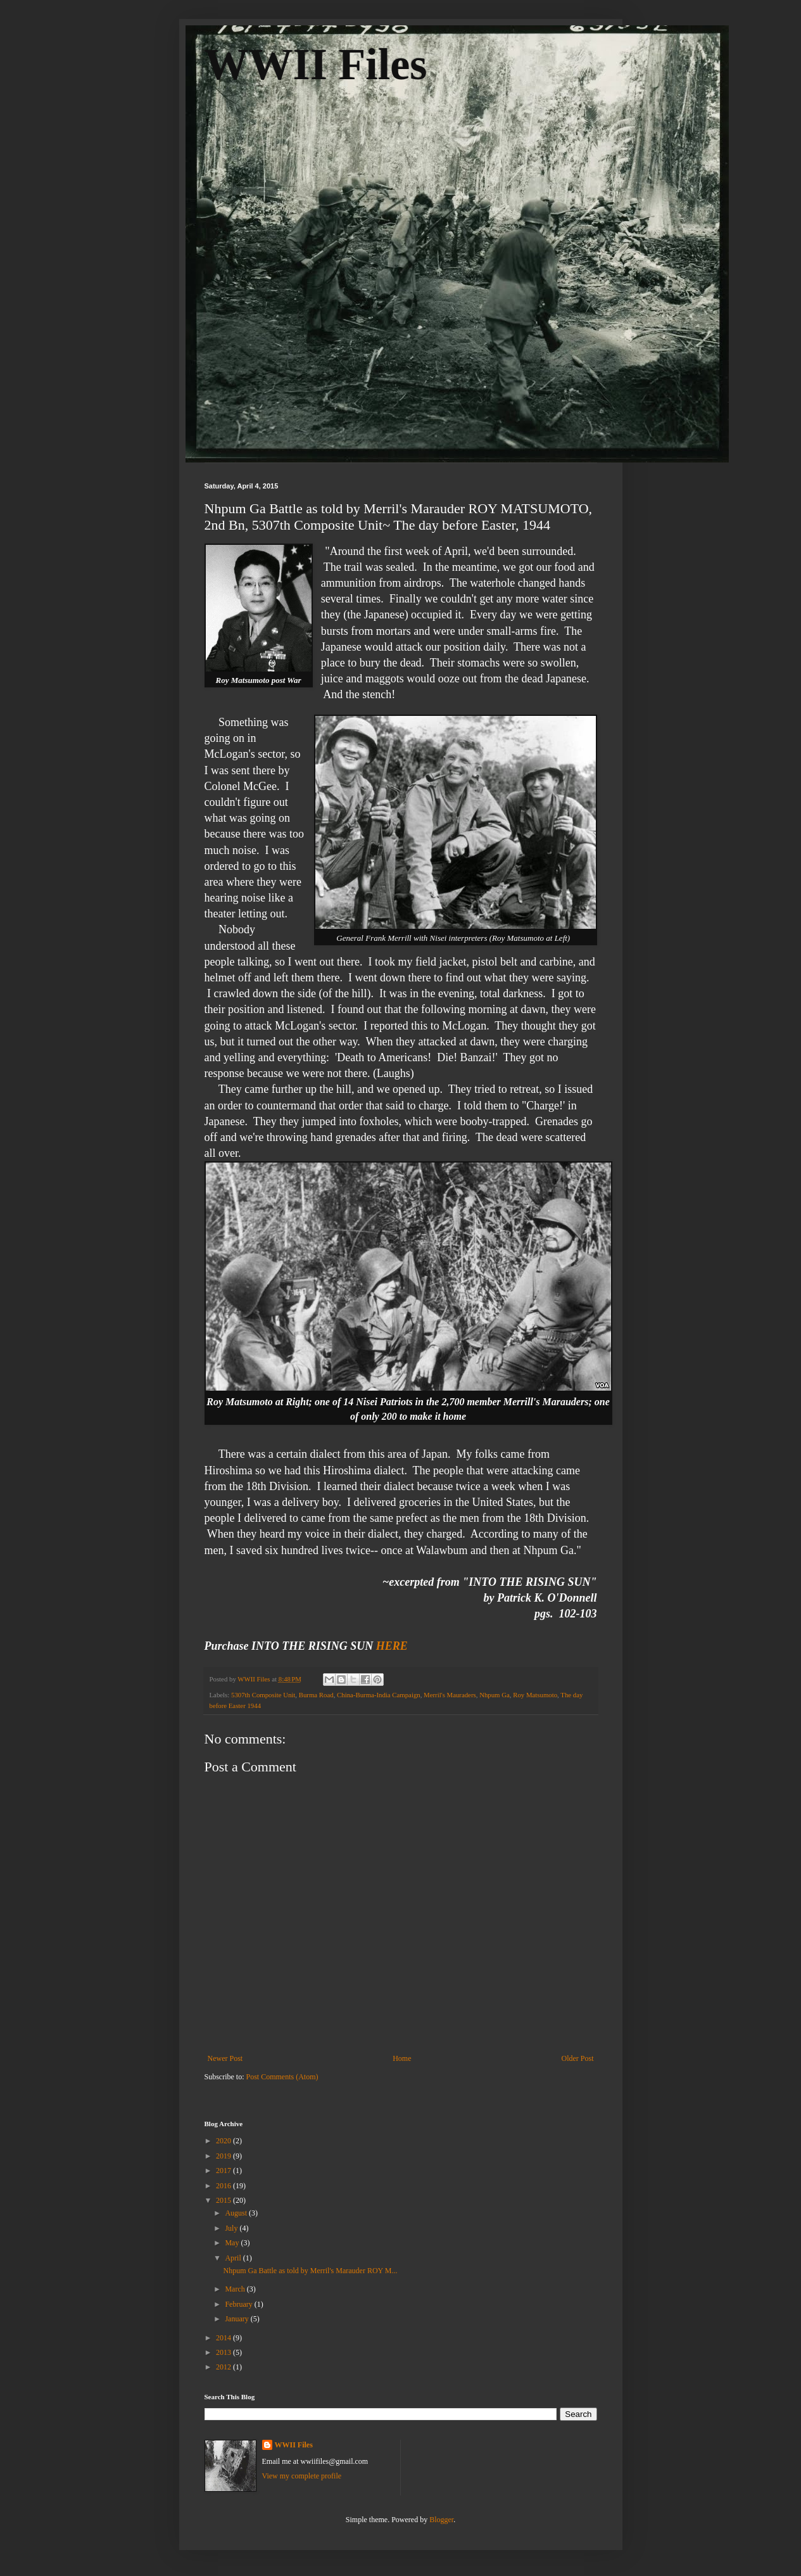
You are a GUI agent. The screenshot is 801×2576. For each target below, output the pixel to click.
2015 (224, 2200)
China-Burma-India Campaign (378, 1695)
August (237, 2213)
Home (402, 2058)
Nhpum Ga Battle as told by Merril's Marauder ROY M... (310, 2270)
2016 (224, 2185)
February (239, 2304)
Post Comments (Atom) (282, 2076)
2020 (224, 2140)
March (235, 2289)
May (233, 2242)
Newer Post (225, 2058)
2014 (224, 2337)
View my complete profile (302, 2475)
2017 (224, 2170)
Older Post (578, 2058)
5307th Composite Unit (263, 1695)
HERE (392, 1646)
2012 (224, 2366)
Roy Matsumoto (535, 1695)
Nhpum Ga (494, 1695)
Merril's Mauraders (450, 1695)
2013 (224, 2352)
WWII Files (316, 64)
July (232, 2228)
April (234, 2258)
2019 (224, 2156)
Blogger (441, 2519)
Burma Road (316, 1695)
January (237, 2318)
